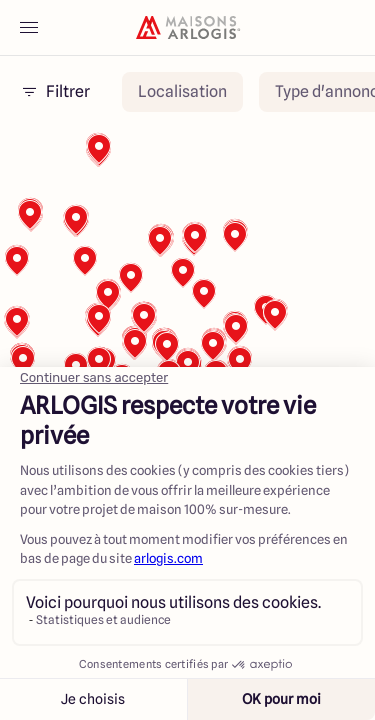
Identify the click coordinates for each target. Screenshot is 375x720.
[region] (187, 329)
